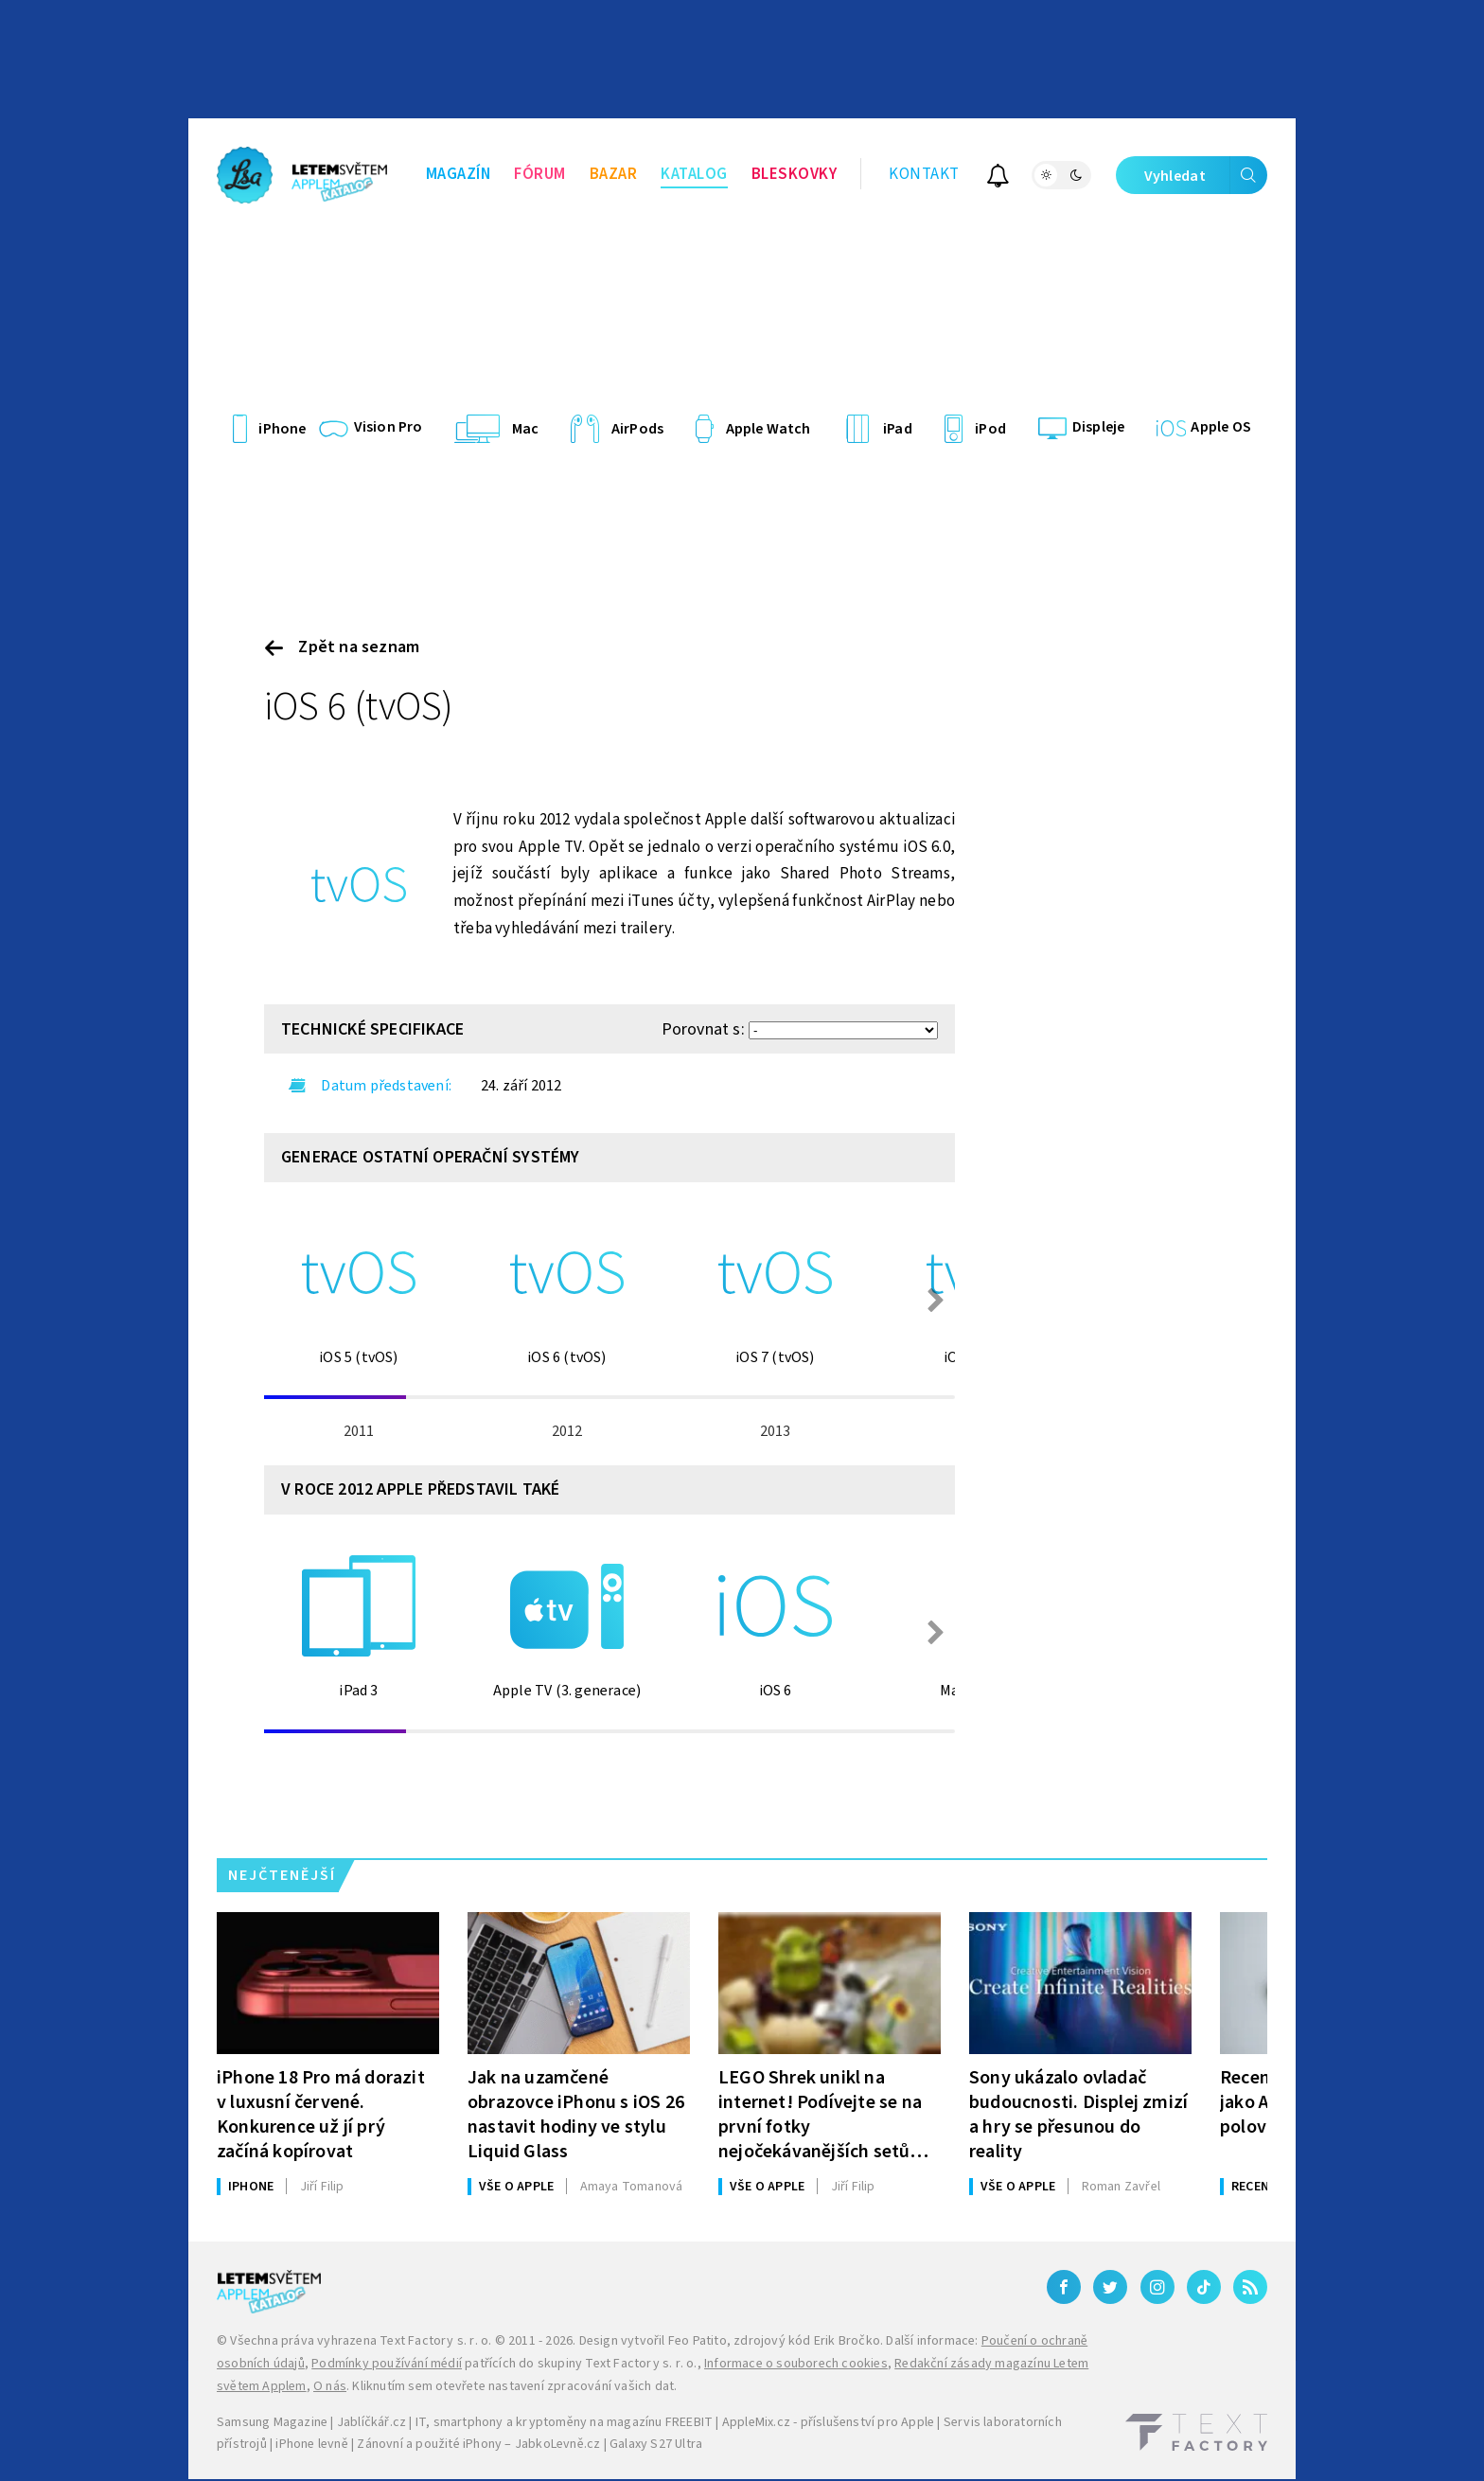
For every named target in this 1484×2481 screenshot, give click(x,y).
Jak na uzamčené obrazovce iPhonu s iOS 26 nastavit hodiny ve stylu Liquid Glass (576, 2114)
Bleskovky (794, 174)
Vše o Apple (516, 2186)
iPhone (251, 2186)
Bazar (614, 174)
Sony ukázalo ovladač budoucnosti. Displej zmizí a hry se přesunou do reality (1078, 2114)
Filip (322, 2186)
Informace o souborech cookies (796, 2363)
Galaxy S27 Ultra (656, 2444)
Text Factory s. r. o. (435, 2340)
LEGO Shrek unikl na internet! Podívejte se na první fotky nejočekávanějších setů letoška (820, 2114)
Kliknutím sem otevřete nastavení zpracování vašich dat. (514, 2386)
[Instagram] (1157, 2287)
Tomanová (631, 2186)
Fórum (540, 174)
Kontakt (924, 174)
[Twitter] (1110, 2287)
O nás (329, 2386)
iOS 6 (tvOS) (358, 707)
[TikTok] (1204, 2287)
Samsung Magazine (272, 2422)
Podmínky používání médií (386, 2363)
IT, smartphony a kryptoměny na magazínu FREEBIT (564, 2422)
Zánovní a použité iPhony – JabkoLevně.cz (478, 2444)
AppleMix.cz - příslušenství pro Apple (828, 2422)
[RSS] (1250, 2287)
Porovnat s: (703, 1029)
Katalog (694, 174)
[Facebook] (1064, 2287)
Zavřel (1121, 2186)
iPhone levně (311, 2444)
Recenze (1257, 2186)
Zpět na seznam (341, 647)
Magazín (458, 174)
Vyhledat (1205, 175)
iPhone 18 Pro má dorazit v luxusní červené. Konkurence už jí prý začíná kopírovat (321, 2114)
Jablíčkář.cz (371, 2422)
